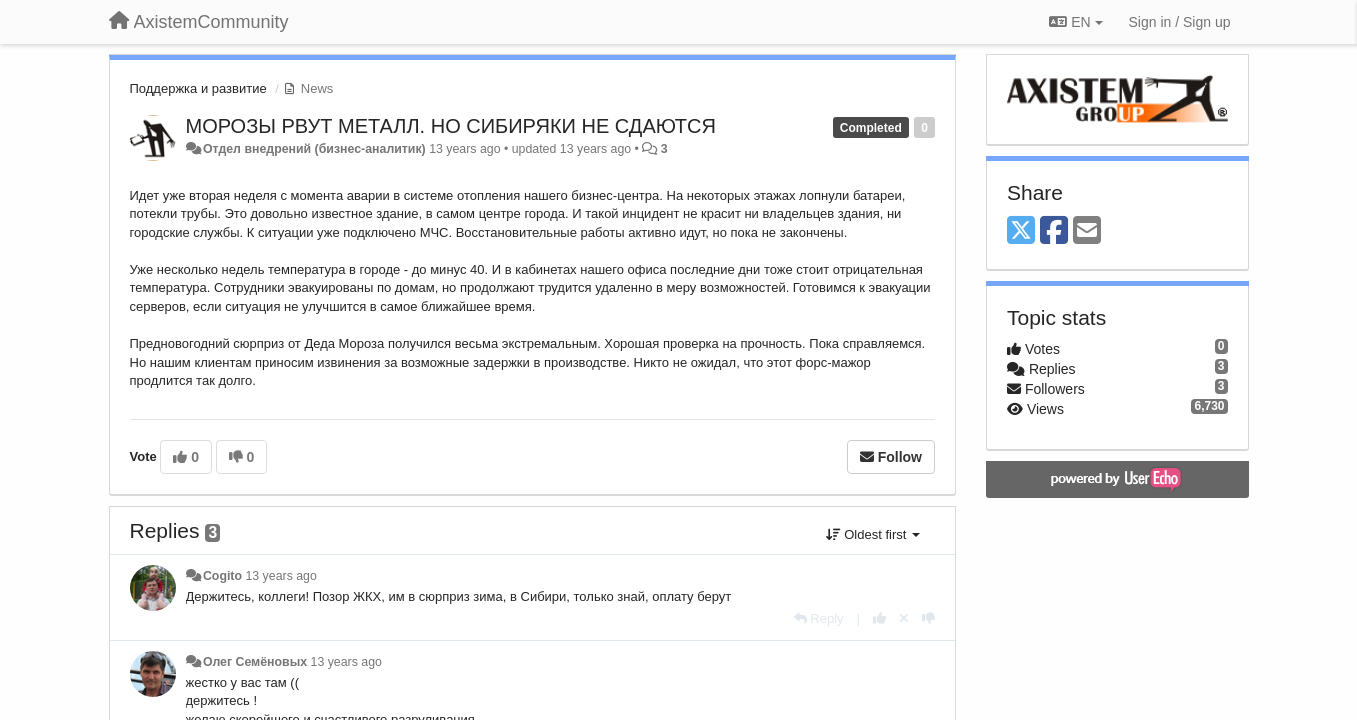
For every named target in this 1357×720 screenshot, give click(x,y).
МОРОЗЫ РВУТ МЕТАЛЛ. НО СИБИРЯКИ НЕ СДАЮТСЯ (451, 126)
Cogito (222, 576)
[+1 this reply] (879, 618)
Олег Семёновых (255, 662)
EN (1075, 22)
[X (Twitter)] (1021, 231)
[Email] (1087, 231)
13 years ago (280, 576)
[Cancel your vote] (904, 618)
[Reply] (819, 618)
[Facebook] (1054, 231)
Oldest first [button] (873, 534)
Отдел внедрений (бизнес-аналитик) (314, 149)
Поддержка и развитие (198, 88)
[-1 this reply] (928, 618)
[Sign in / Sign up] (1180, 22)
